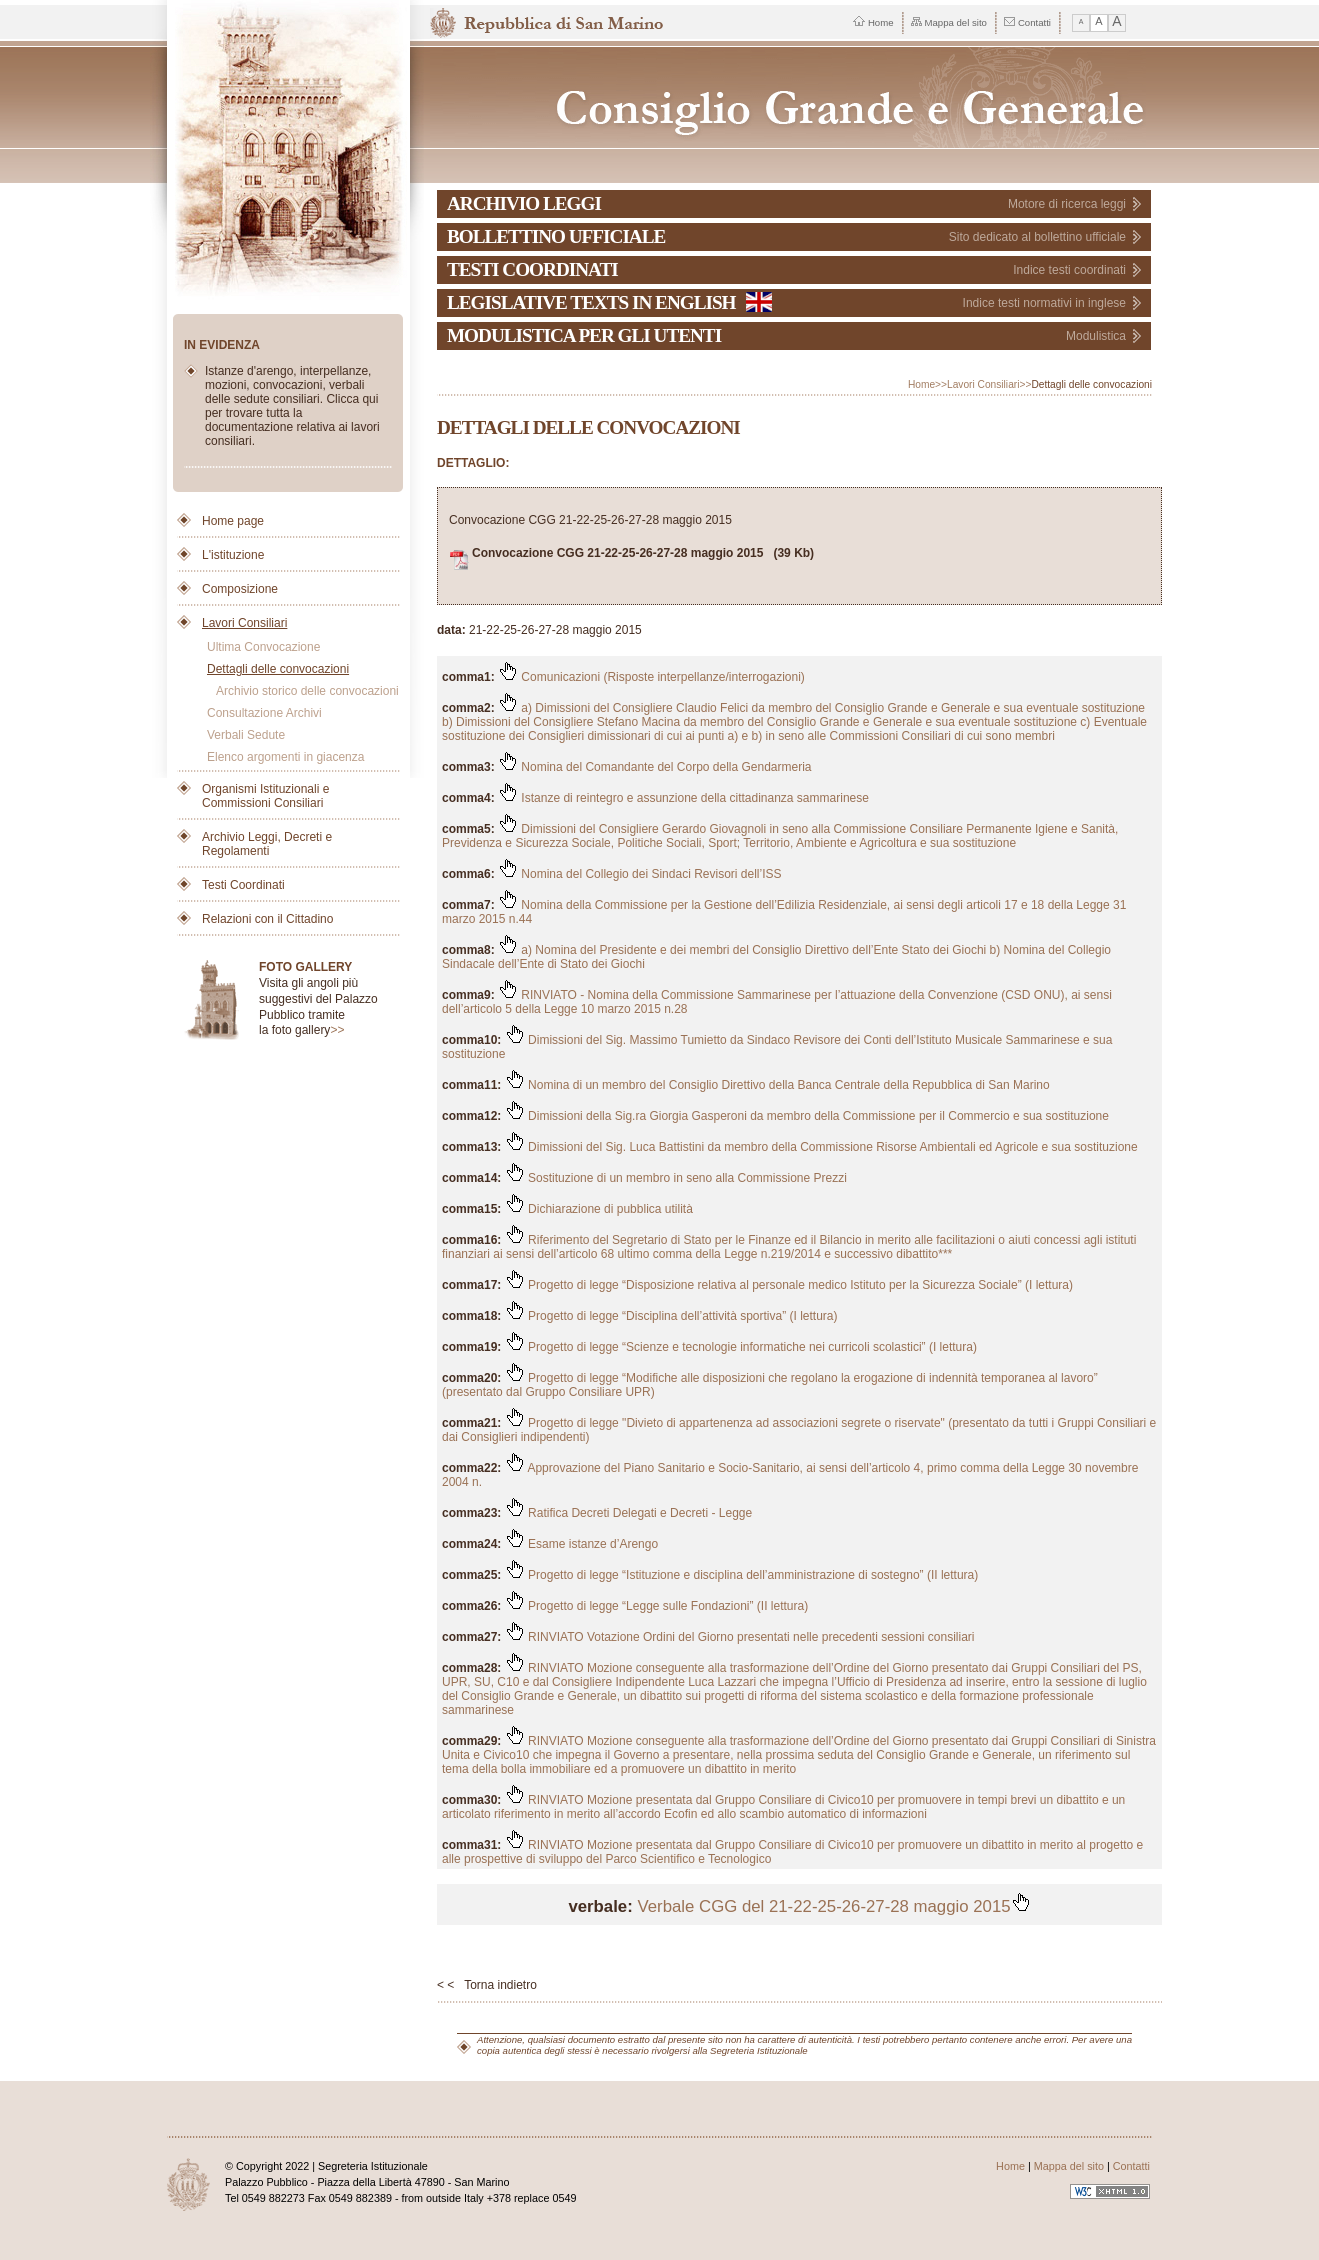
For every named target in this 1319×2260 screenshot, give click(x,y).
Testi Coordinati (243, 885)
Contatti (1027, 22)
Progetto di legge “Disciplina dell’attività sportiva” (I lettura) (671, 1316)
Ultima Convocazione (263, 647)
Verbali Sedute (246, 735)
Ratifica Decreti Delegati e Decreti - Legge (628, 1513)
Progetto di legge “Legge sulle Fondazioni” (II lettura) (657, 1606)
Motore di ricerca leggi (1067, 204)
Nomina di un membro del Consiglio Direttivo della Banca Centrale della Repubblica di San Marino (777, 1085)
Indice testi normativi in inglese (1044, 303)
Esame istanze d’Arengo (581, 1544)
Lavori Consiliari (244, 623)
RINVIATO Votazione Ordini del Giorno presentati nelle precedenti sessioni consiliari (740, 1637)
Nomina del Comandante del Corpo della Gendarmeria (655, 767)
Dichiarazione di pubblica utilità (599, 1209)
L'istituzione (233, 555)
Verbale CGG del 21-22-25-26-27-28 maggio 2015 (833, 1906)
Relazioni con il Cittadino (267, 919)
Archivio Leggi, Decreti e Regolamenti (267, 844)
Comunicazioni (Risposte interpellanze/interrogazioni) (651, 677)
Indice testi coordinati (1069, 270)
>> (337, 1030)
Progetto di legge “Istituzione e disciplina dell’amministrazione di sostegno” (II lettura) (742, 1575)
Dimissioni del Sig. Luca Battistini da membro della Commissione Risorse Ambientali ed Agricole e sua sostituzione (821, 1147)
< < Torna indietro (487, 1985)
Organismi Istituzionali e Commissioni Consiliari (265, 796)
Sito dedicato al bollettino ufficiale (1037, 237)
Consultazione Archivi (264, 713)
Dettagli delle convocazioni (278, 669)
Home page (233, 521)
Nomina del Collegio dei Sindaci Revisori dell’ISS (639, 874)
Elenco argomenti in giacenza (285, 757)
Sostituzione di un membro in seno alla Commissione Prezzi (676, 1178)
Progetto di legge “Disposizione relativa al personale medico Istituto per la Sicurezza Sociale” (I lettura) (789, 1285)
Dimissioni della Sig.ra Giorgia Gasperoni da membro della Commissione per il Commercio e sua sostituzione (807, 1116)
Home (873, 22)
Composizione (240, 589)
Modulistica (1096, 336)
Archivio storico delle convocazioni (307, 691)
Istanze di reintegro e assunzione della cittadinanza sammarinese (683, 798)
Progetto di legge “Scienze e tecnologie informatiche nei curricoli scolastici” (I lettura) (741, 1347)
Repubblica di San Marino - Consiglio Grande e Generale (795, 97)
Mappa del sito (949, 22)
